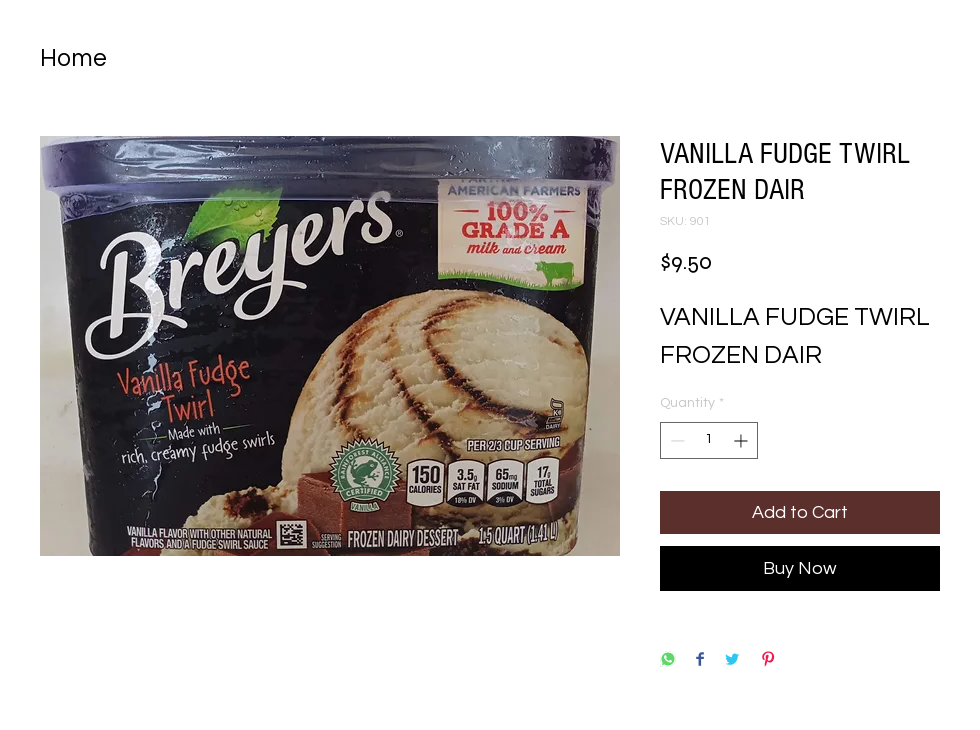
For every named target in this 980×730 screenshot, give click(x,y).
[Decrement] (675, 440)
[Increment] (742, 440)
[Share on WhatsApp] (668, 660)
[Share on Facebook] (700, 660)
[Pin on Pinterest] (768, 660)
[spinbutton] (709, 440)
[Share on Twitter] (732, 660)
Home (73, 58)
